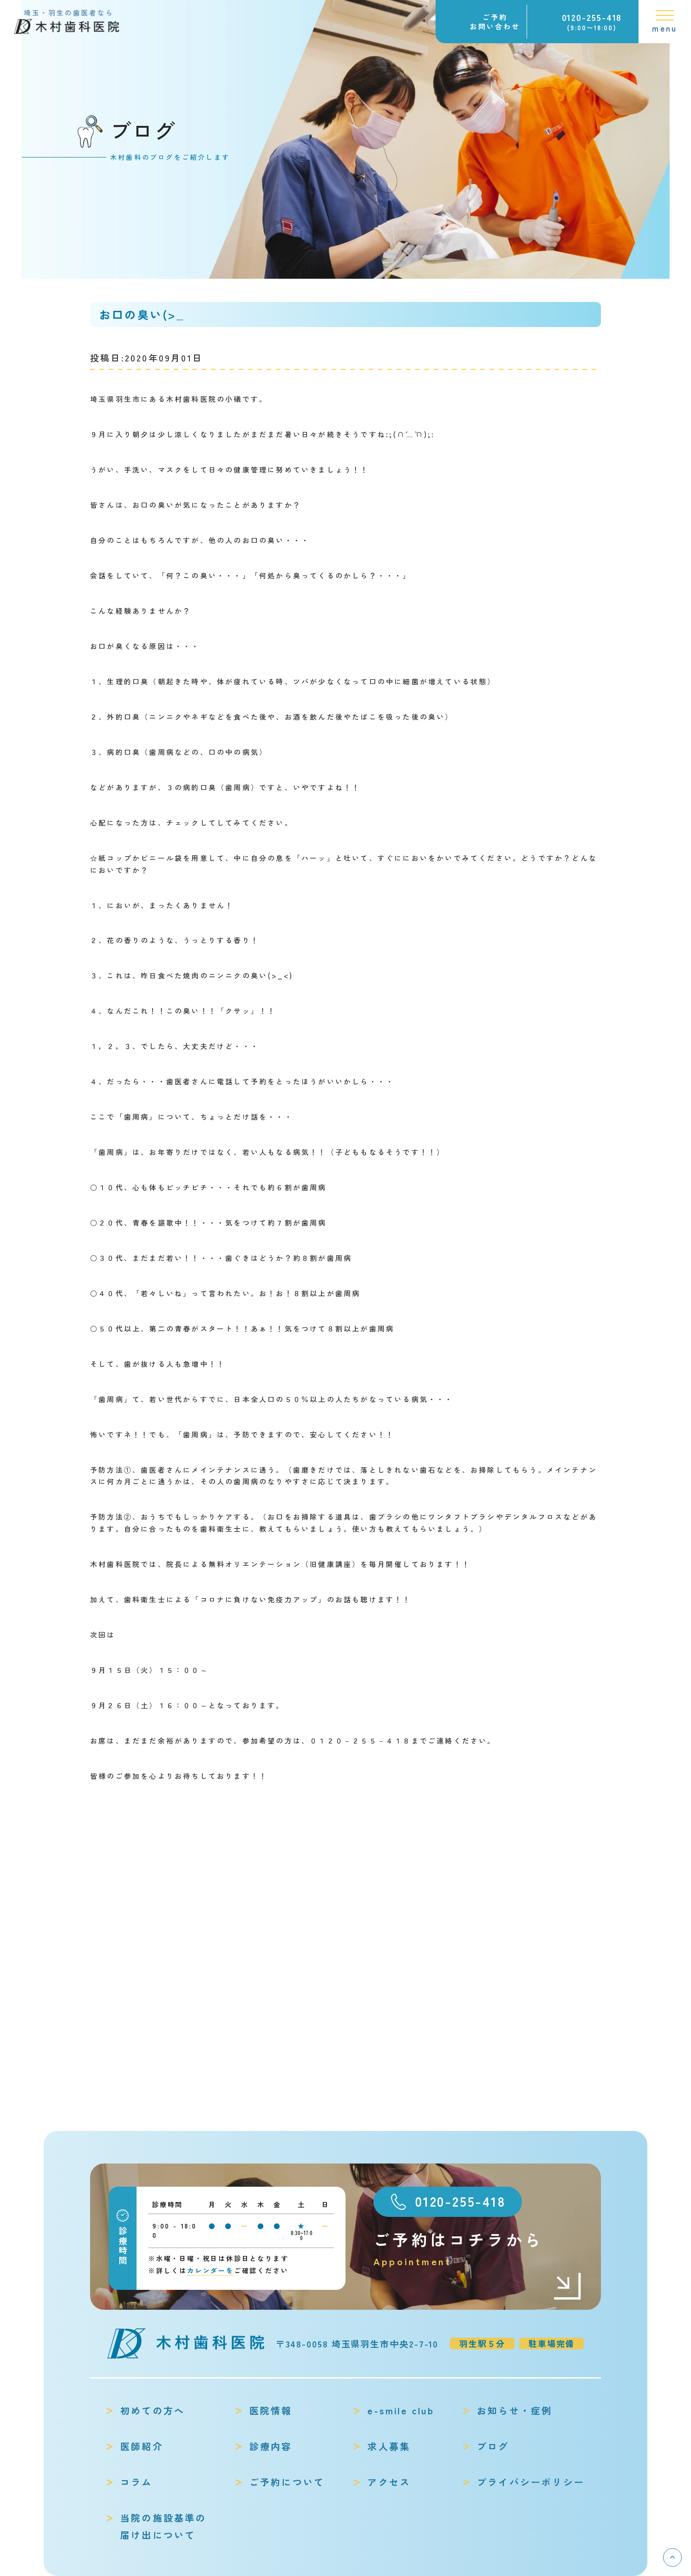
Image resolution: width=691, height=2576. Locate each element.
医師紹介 (141, 2446)
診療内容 (271, 2446)
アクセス (389, 2482)
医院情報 (271, 2410)
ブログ (493, 2446)
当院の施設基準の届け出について (163, 2526)
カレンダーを (210, 2270)
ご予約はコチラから (477, 2248)
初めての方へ (152, 2410)
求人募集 (389, 2446)
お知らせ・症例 (514, 2410)
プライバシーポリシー (531, 2482)
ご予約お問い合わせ (495, 21)
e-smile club (400, 2410)
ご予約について (287, 2482)
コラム (136, 2482)
